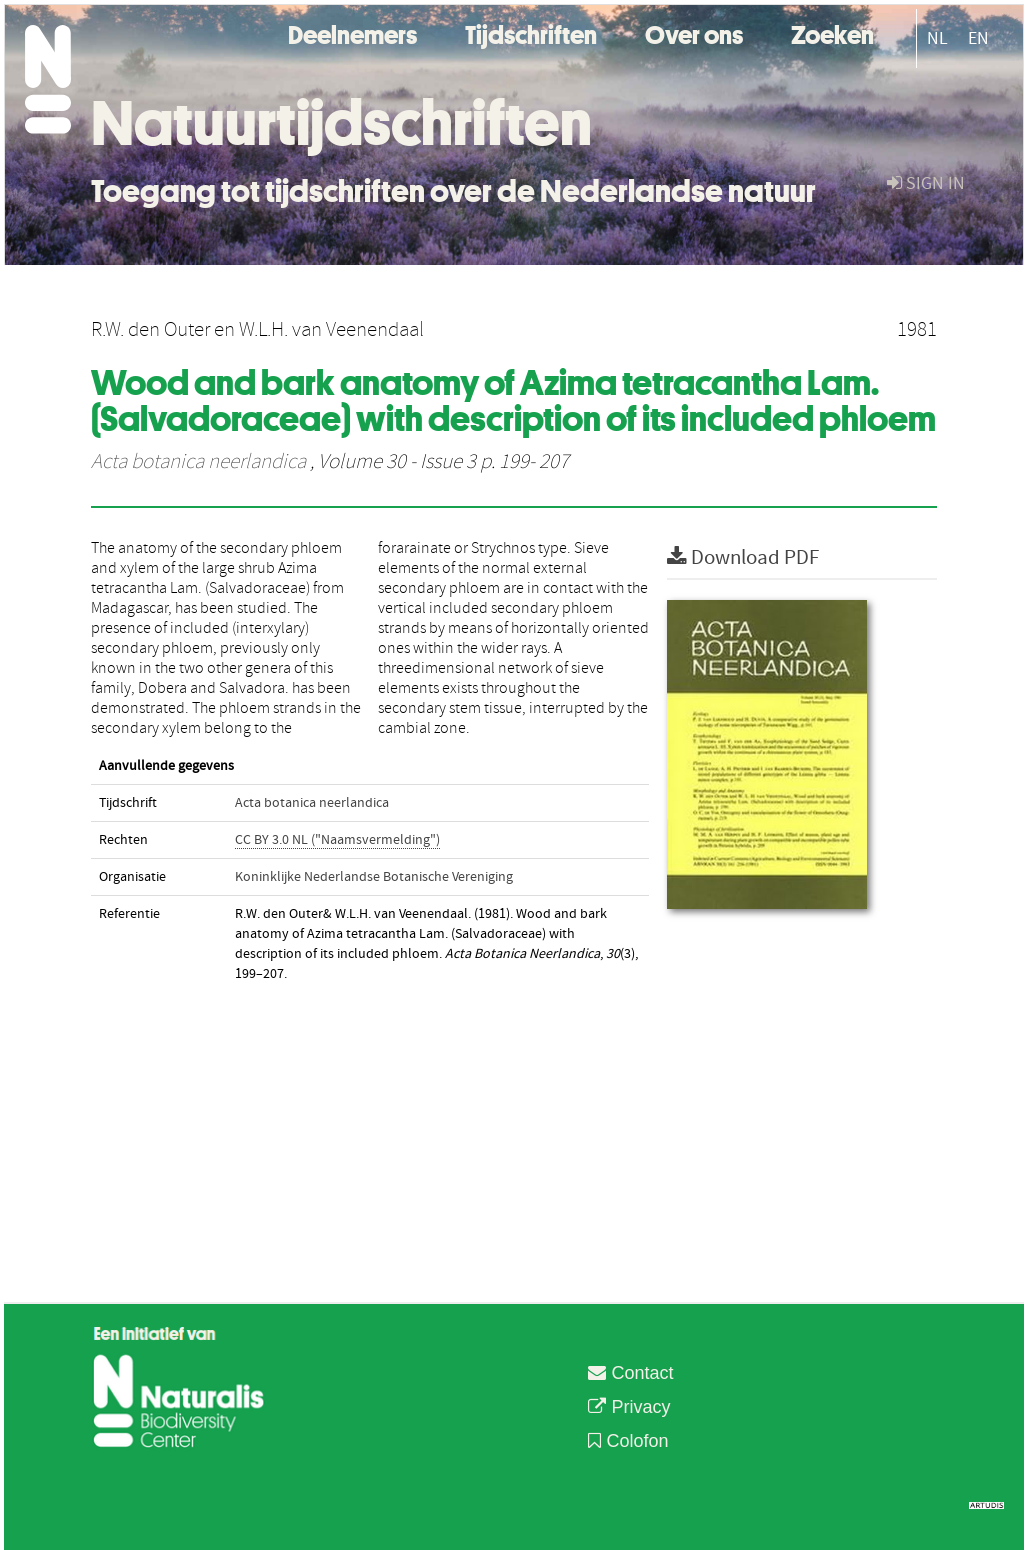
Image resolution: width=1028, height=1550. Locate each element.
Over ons (694, 32)
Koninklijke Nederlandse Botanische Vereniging (374, 877)
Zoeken (832, 32)
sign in (926, 183)
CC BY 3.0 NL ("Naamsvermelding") (337, 840)
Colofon (628, 1441)
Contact (630, 1373)
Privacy (629, 1407)
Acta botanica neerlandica (198, 462)
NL (937, 38)
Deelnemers (352, 32)
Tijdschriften (531, 32)
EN (978, 38)
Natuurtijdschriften (341, 123)
